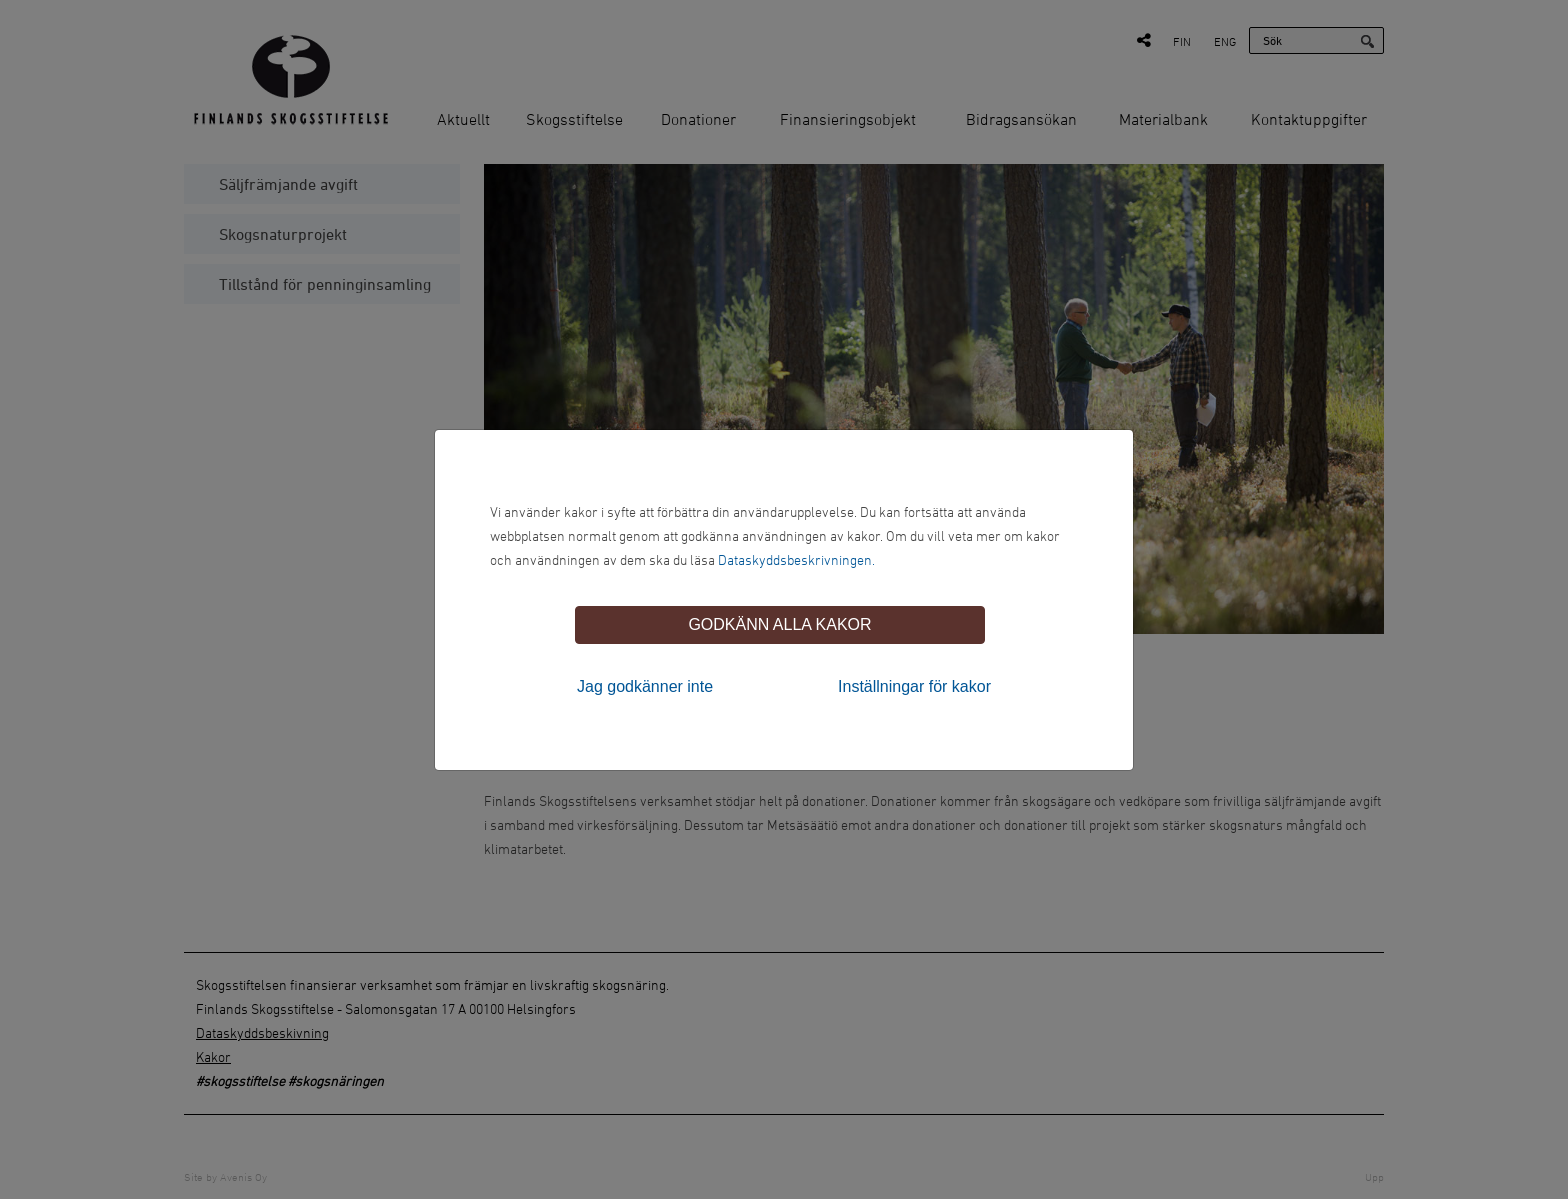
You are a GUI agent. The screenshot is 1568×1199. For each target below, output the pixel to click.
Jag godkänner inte (645, 686)
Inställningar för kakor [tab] (914, 686)
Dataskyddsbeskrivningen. (796, 559)
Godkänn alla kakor (779, 624)
